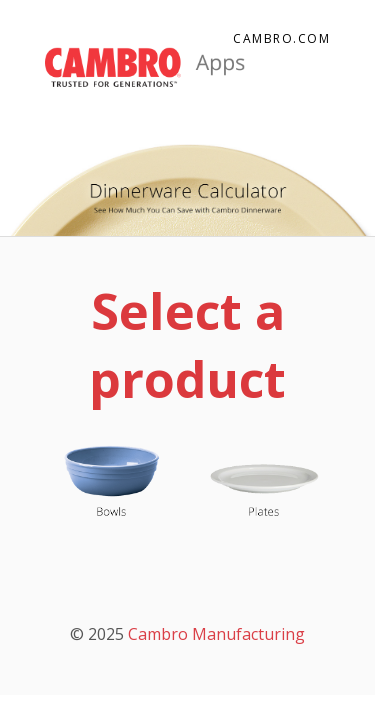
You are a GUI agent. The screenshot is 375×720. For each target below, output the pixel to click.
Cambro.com (281, 38)
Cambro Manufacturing (216, 634)
